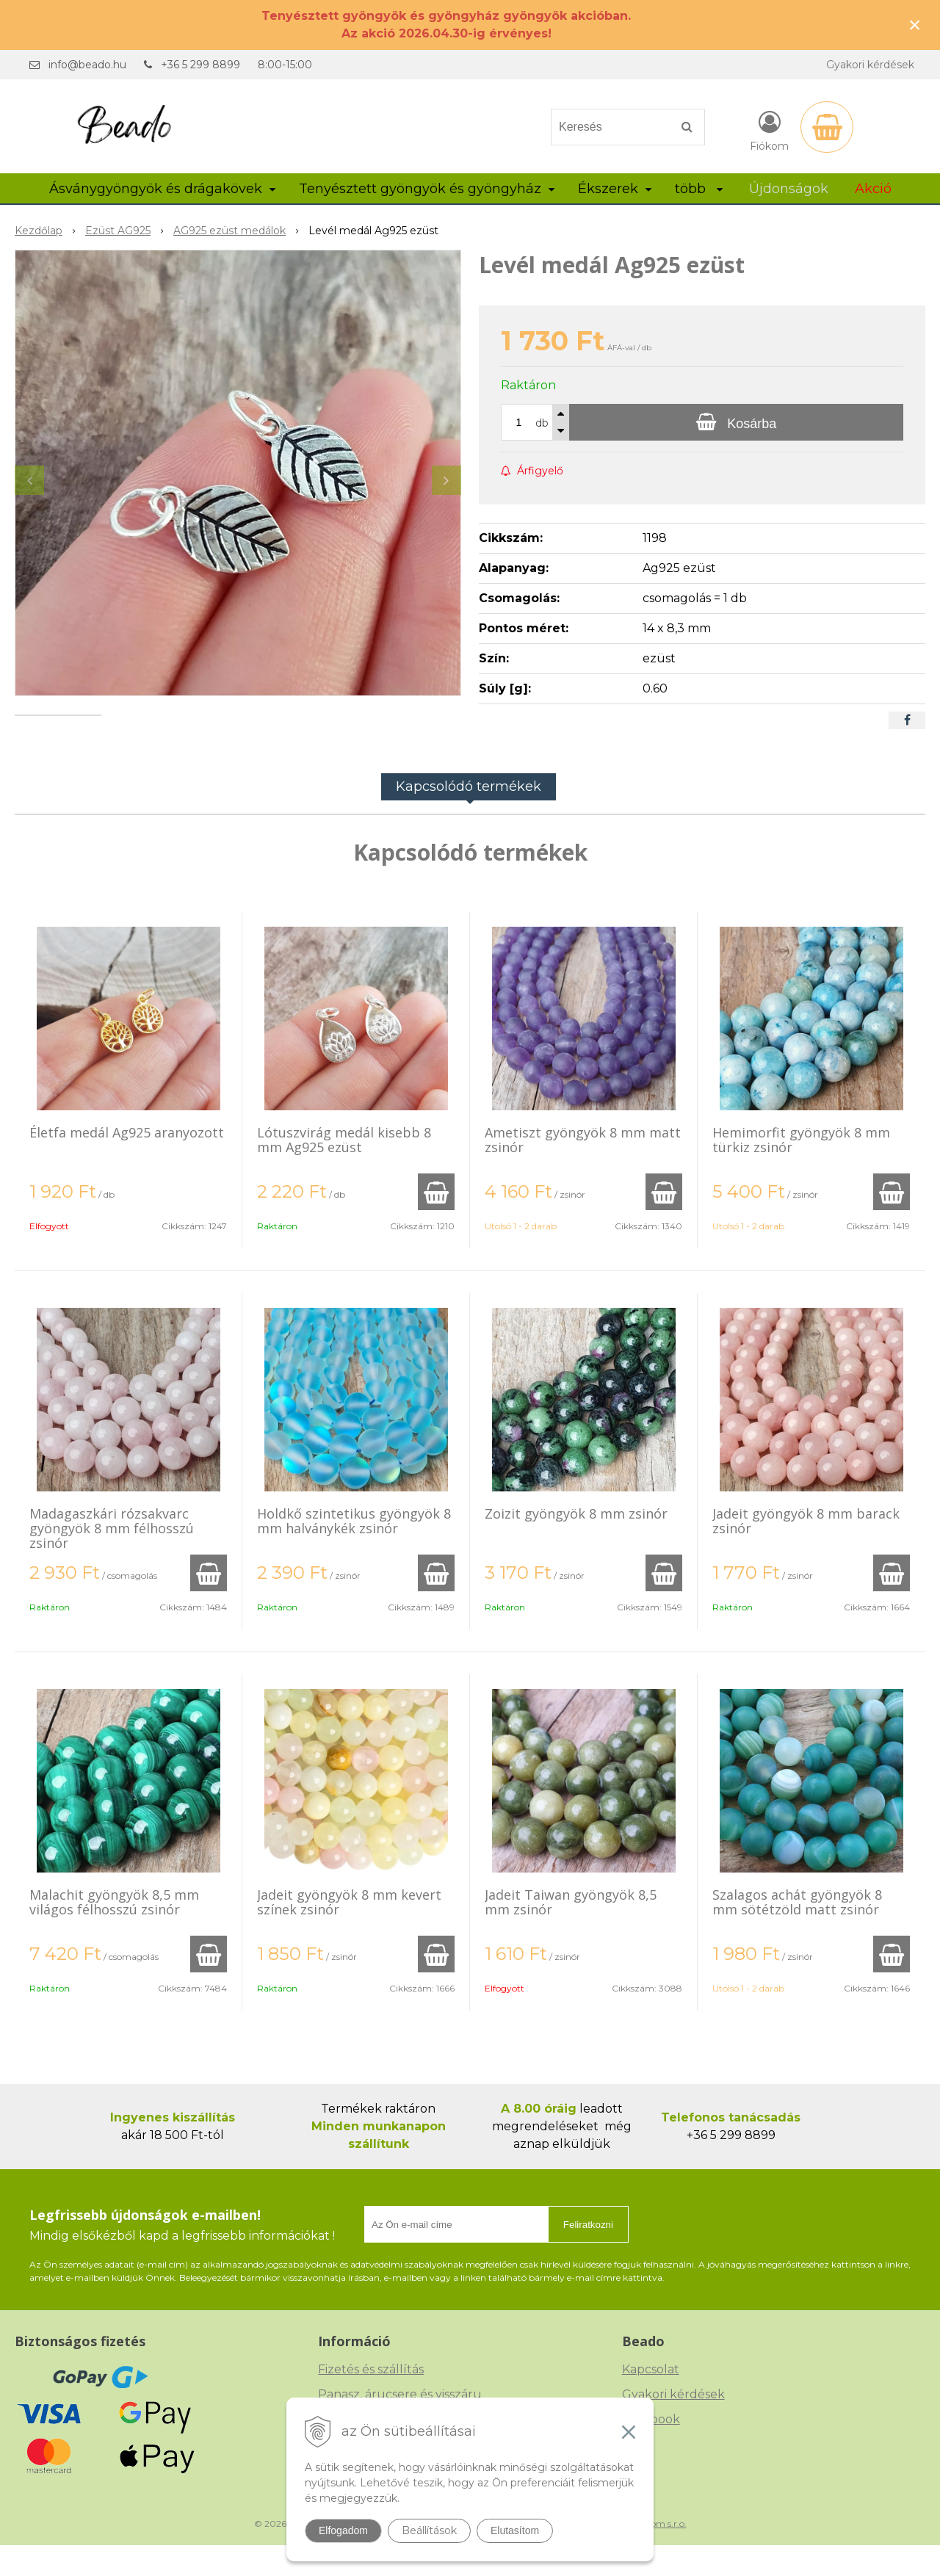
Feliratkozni (588, 2254)
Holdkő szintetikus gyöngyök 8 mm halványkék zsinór (354, 1551)
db (542, 423)
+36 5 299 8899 (200, 64)
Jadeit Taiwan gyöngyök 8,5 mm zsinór (571, 1933)
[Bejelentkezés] (769, 130)
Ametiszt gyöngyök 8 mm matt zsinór (583, 1170)
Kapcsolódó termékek (468, 817)
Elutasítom (515, 2530)
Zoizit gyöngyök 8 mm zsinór (576, 1544)
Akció (873, 189)
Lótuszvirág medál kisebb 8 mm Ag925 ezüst (344, 1170)
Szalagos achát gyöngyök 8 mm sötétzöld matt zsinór (797, 1933)
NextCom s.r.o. (656, 2554)
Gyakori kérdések (870, 64)
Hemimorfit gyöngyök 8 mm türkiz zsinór (801, 1170)
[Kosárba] (736, 422)
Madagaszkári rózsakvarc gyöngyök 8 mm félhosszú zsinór (111, 1558)
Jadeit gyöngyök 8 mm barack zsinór (806, 1551)
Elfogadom (343, 2530)
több (699, 189)
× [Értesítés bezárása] (915, 24)
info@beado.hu (87, 64)
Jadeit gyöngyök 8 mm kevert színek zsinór (349, 1933)
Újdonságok (788, 189)
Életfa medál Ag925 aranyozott (126, 1163)
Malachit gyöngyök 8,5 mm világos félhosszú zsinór (114, 1933)
